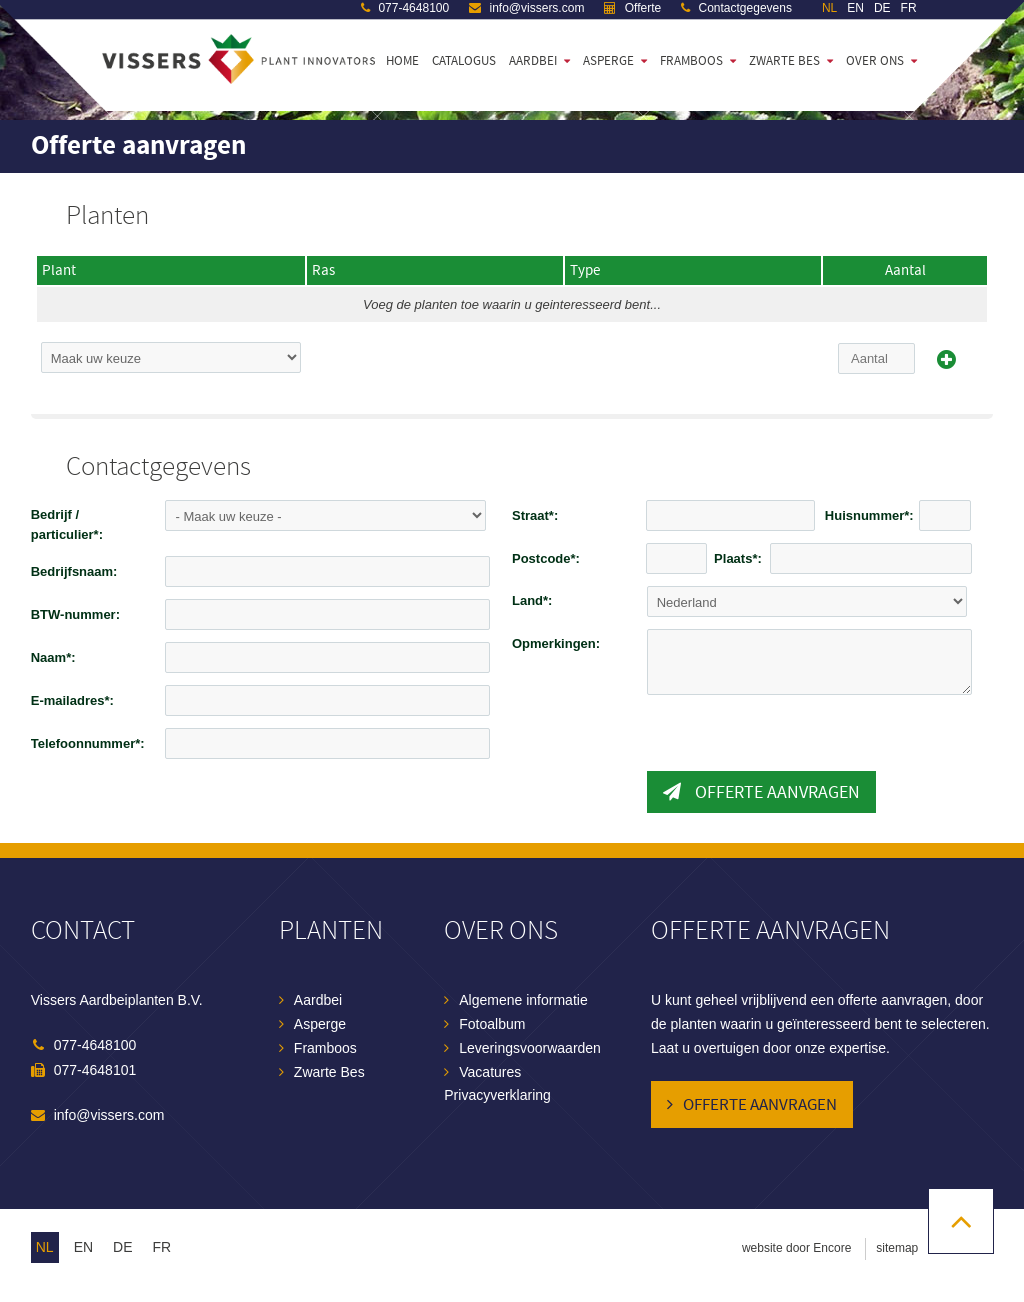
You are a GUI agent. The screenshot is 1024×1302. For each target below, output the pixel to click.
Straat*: (535, 515)
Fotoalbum (492, 1024)
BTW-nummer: (75, 614)
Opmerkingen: (556, 643)
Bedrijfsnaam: (74, 571)
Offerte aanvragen (761, 792)
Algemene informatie (523, 1000)
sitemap (897, 1248)
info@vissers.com (109, 1115)
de (122, 1247)
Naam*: (53, 657)
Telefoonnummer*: (88, 743)
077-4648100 (95, 1045)
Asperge (608, 61)
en (83, 1247)
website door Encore (796, 1248)
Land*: (532, 600)
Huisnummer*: (869, 515)
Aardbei (533, 61)
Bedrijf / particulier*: (67, 524)
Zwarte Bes (329, 1072)
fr (162, 1247)
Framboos (691, 61)
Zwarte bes (784, 61)
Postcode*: (546, 558)
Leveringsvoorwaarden (530, 1048)
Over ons (875, 61)
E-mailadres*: (72, 700)
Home (402, 61)
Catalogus (464, 61)
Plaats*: (738, 558)
